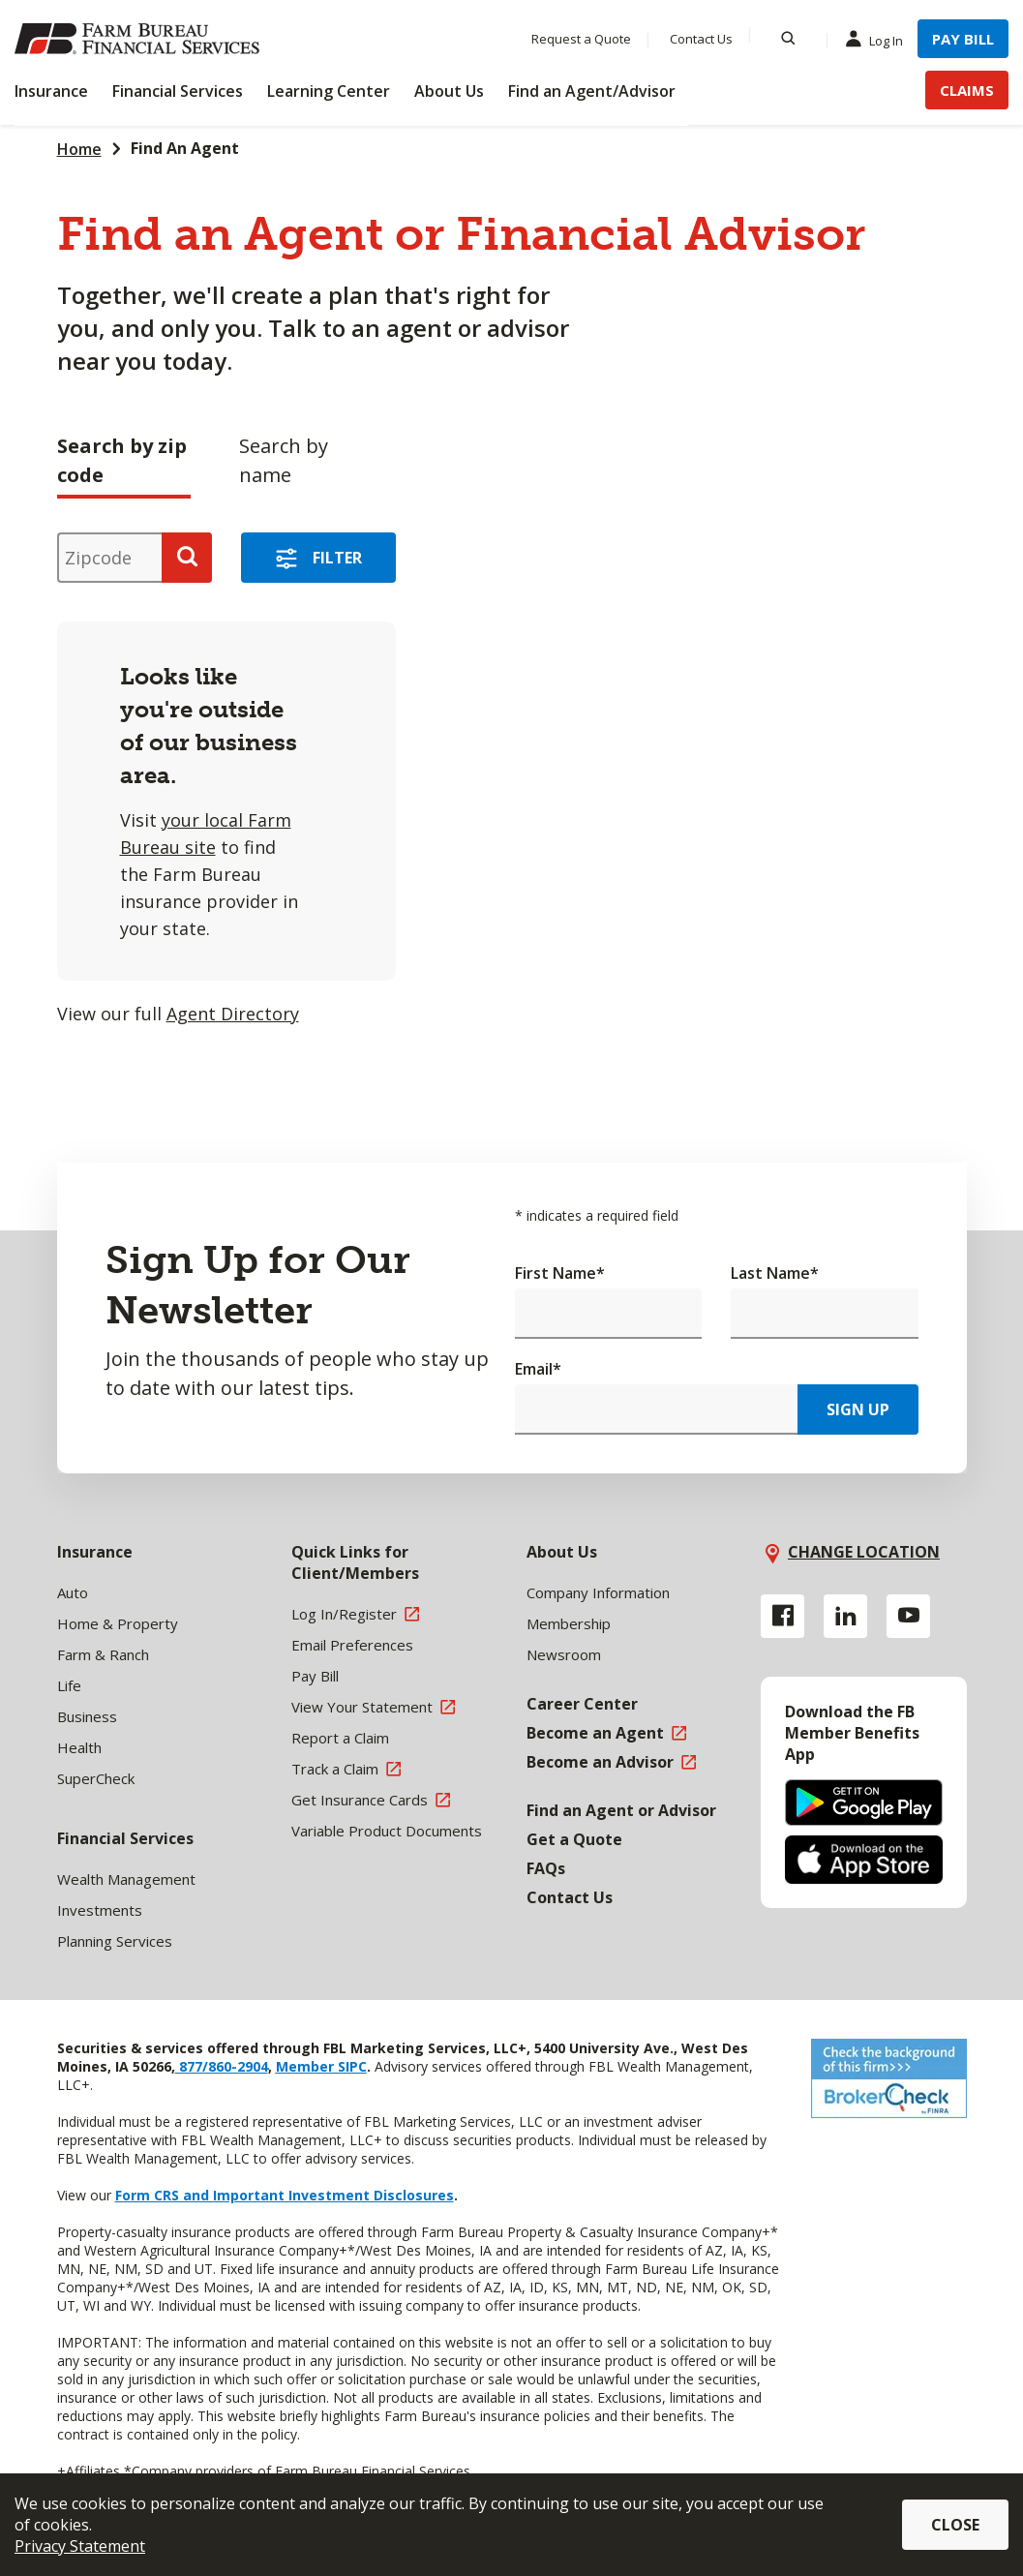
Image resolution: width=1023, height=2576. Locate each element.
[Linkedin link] (845, 1616)
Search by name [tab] (283, 460)
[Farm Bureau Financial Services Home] (140, 38)
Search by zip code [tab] (122, 460)
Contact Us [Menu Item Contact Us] (701, 38)
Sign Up (858, 1409)
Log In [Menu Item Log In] (879, 39)
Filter (337, 557)
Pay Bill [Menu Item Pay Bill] (963, 38)
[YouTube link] (908, 1616)
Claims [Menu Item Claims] (967, 90)
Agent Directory (232, 1013)
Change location (864, 1551)
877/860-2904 (221, 2066)
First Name (560, 1273)
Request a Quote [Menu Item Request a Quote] (581, 38)
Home (79, 149)
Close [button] (955, 2524)
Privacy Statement (80, 2546)
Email (538, 1368)
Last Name (775, 1273)
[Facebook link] (782, 1616)
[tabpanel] (410, 772)
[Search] (788, 38)
